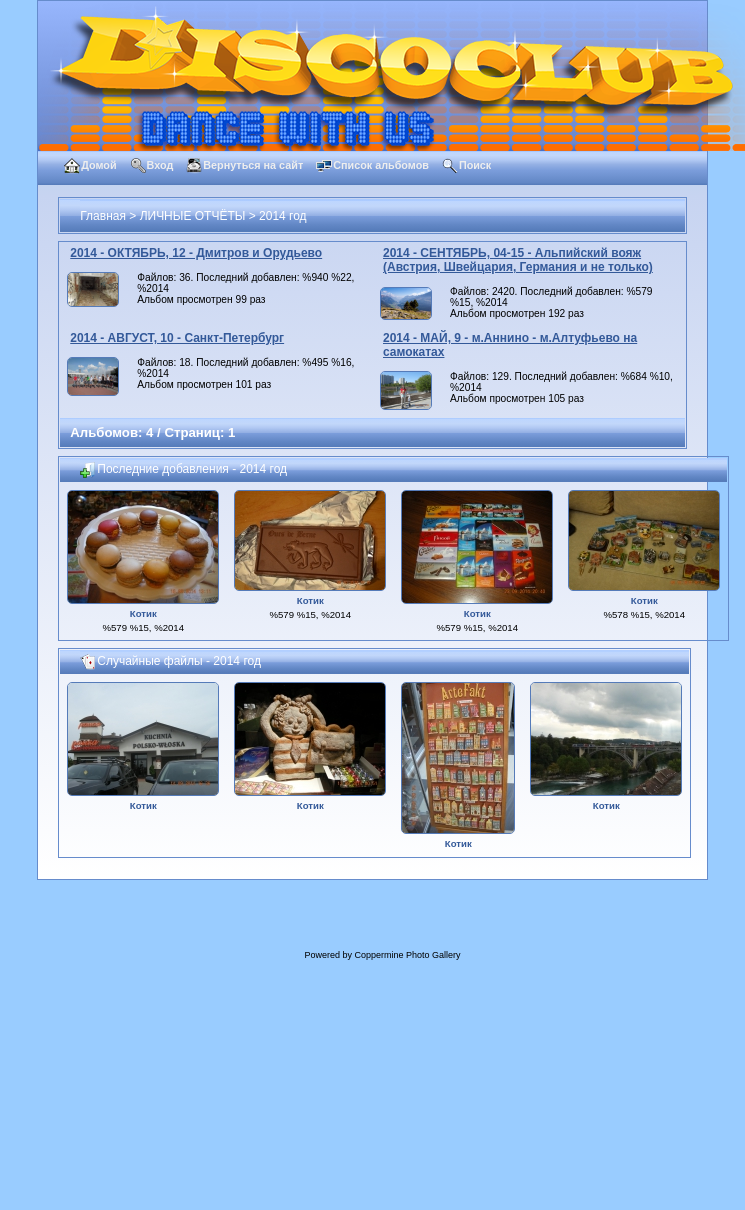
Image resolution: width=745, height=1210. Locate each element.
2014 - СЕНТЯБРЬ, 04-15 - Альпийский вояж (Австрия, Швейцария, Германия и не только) (518, 260)
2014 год (283, 216)
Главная (103, 216)
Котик (143, 613)
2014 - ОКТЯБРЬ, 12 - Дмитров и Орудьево (196, 253)
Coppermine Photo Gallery (407, 955)
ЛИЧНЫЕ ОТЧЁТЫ (193, 216)
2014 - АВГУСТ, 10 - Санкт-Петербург (177, 338)
